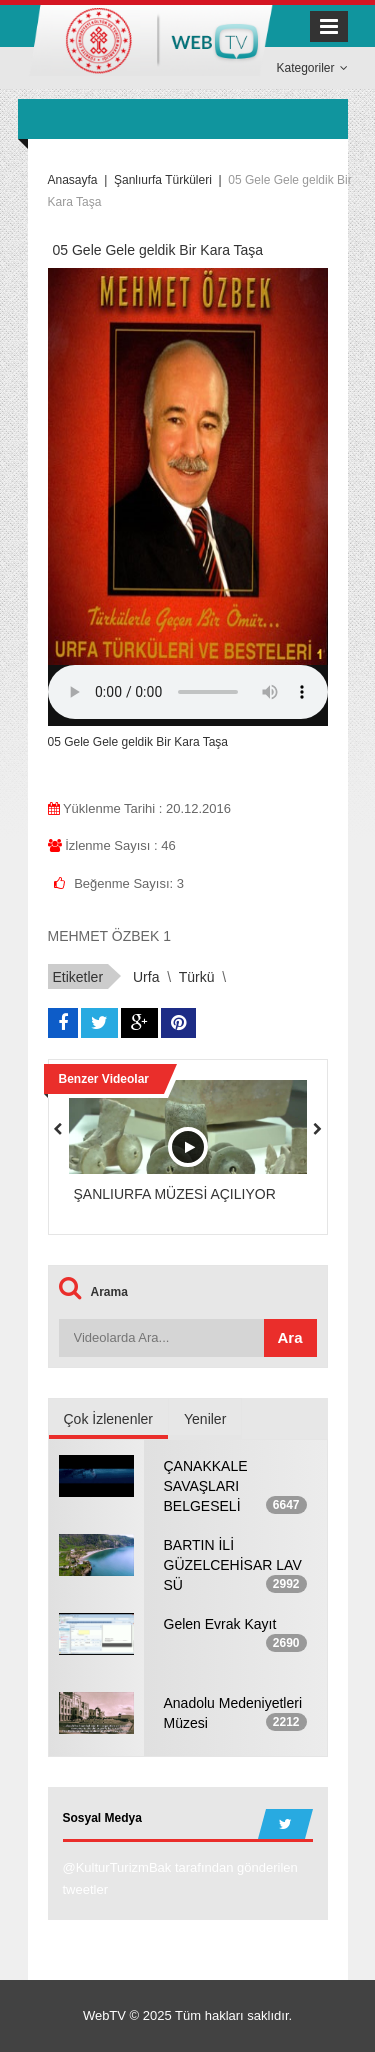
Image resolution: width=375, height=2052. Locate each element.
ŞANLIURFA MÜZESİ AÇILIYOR (175, 1194)
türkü (197, 977)
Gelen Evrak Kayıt (220, 1624)
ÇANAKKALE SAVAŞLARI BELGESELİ (206, 1486)
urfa (146, 977)
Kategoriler (311, 68)
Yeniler (205, 1419)
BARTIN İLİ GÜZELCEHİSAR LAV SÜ (233, 1565)
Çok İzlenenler (109, 1419)
